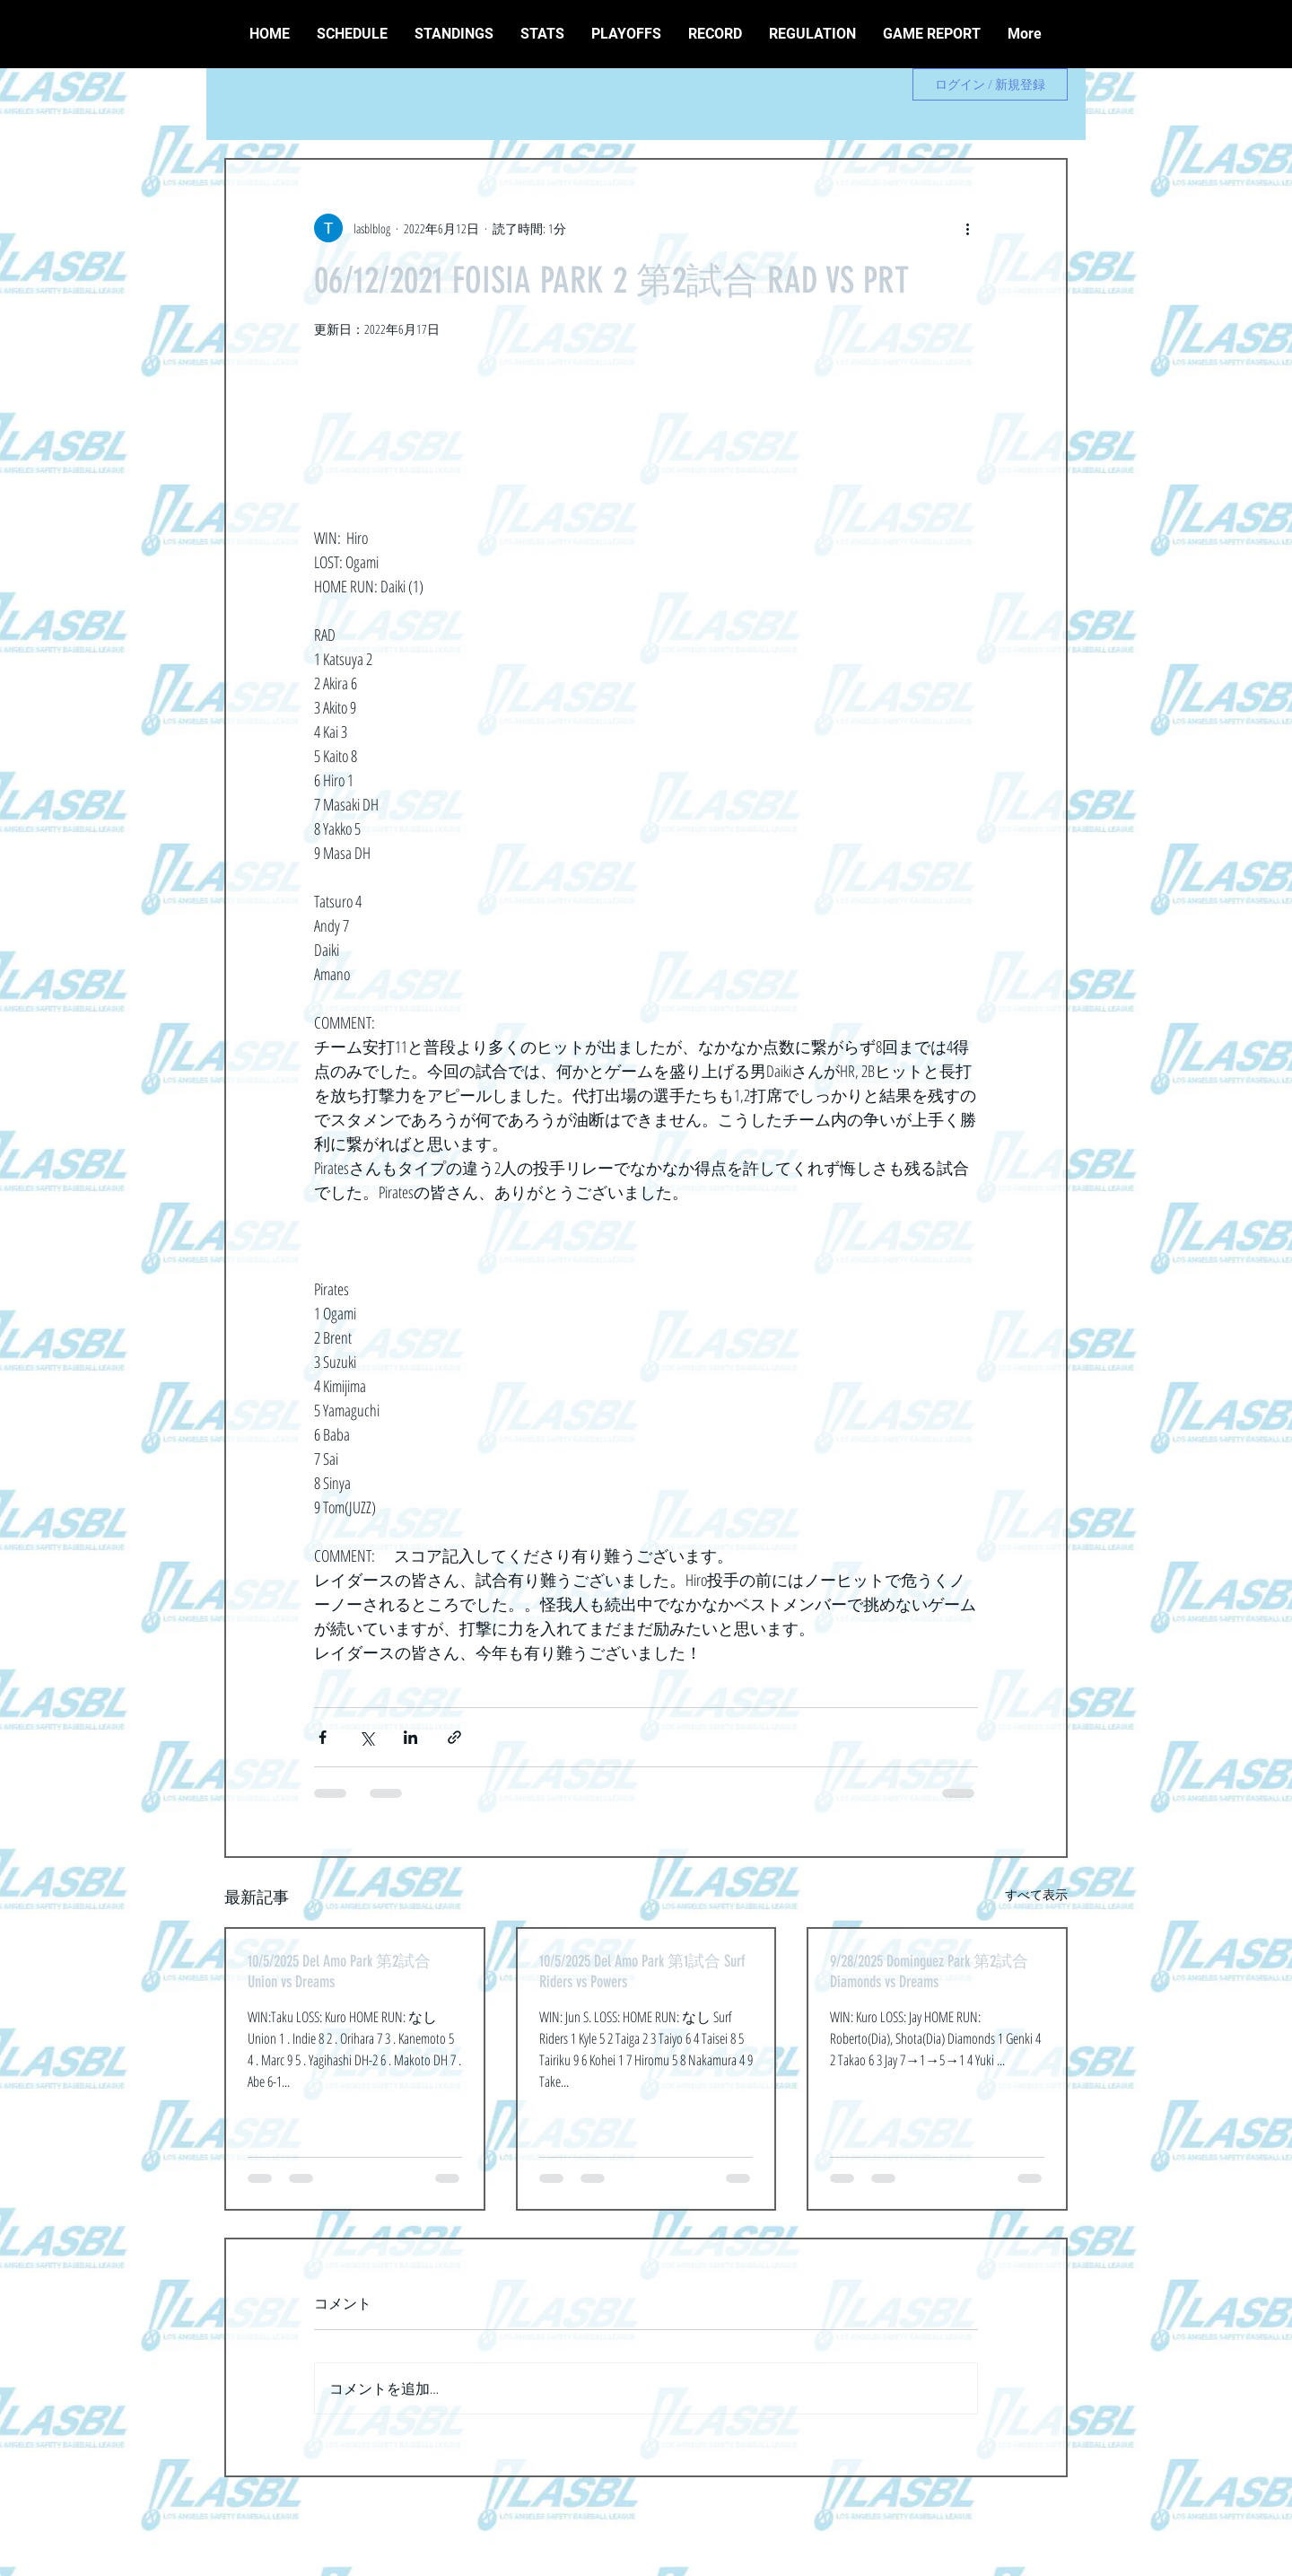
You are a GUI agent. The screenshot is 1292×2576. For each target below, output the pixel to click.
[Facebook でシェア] (322, 1737)
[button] (715, 34)
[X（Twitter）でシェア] (366, 1737)
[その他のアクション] (967, 228)
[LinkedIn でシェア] (410, 1737)
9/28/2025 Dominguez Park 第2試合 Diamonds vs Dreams (929, 1971)
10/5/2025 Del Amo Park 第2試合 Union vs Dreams (339, 1971)
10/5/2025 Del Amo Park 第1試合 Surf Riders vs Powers (642, 1971)
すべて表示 (1036, 1894)
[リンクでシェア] (454, 1737)
